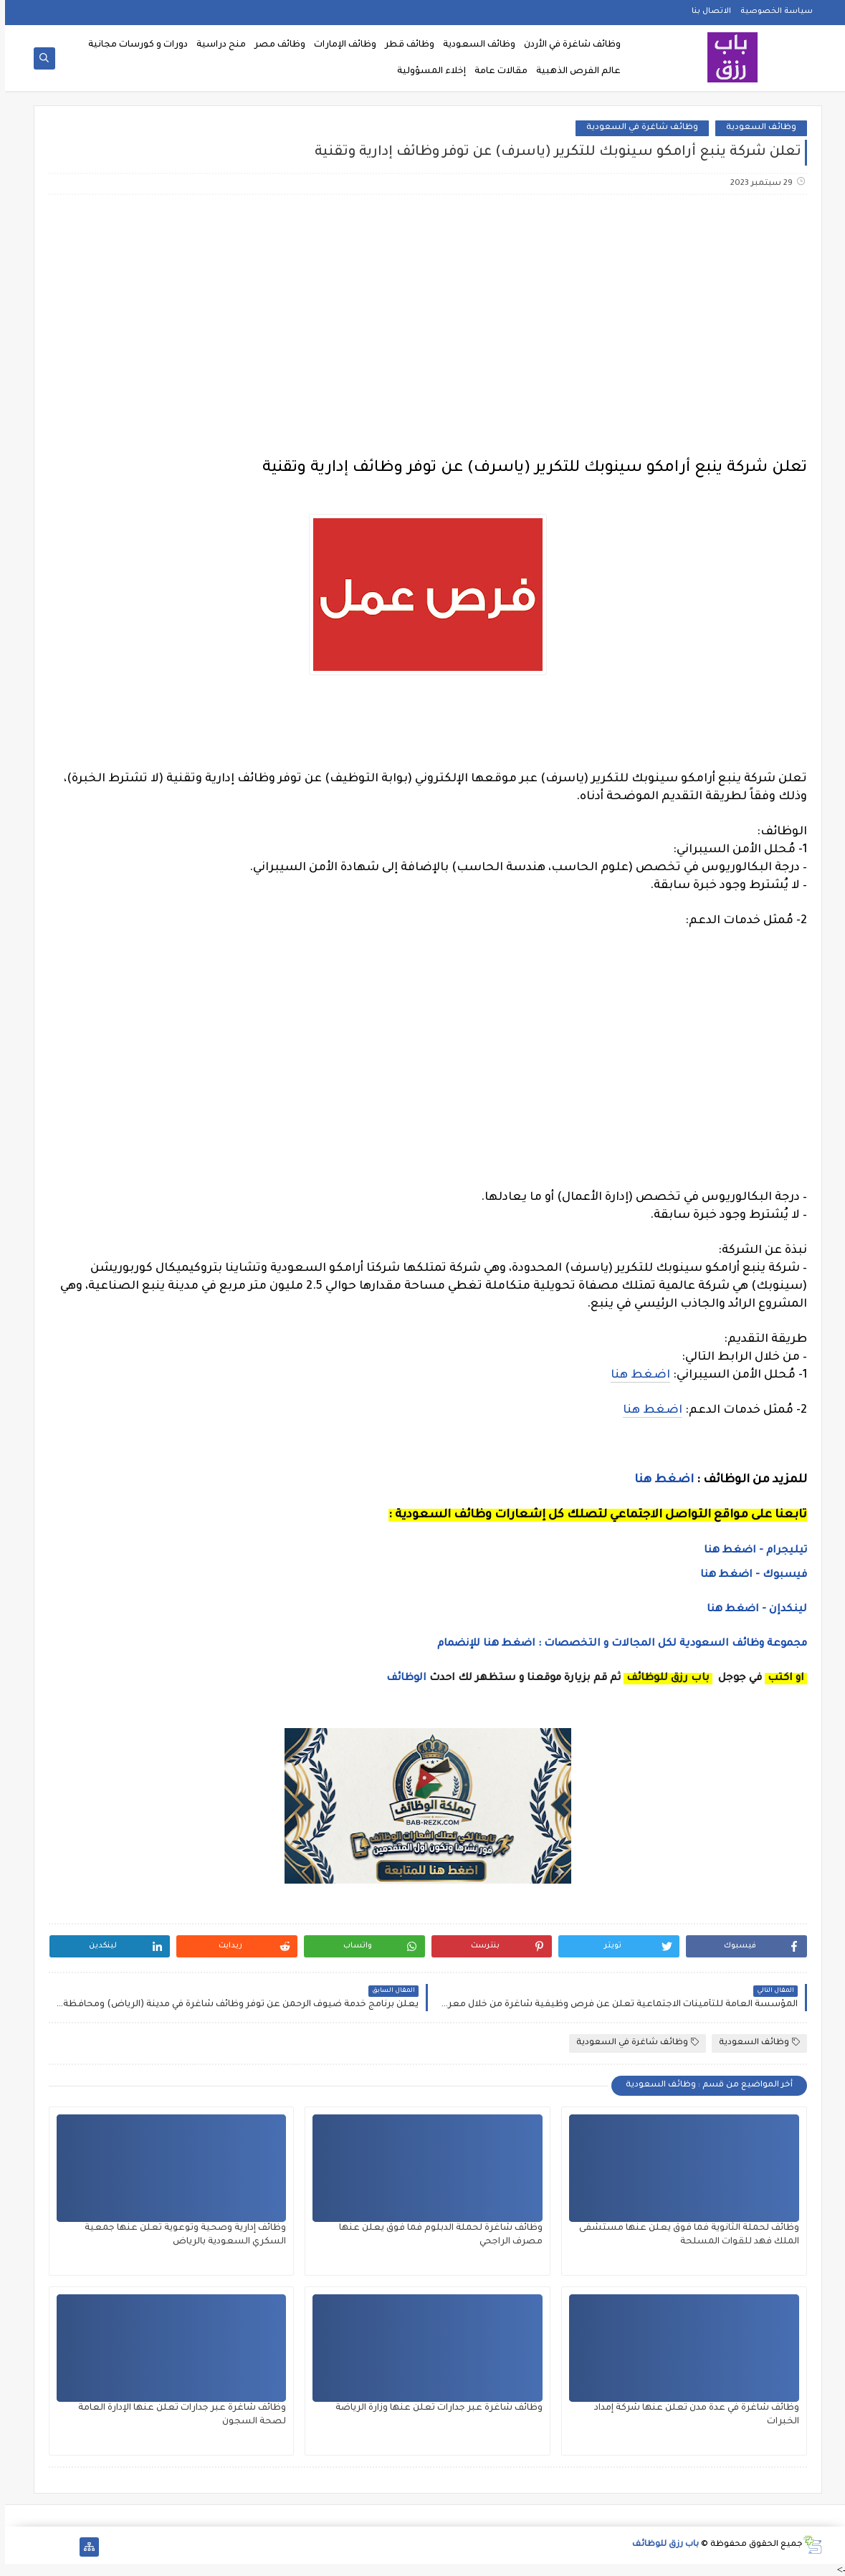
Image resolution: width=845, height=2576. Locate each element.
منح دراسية (216, 45)
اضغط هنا (635, 1375)
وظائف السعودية (474, 45)
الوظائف (399, 1678)
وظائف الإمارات (340, 45)
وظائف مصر (274, 45)
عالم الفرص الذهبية (573, 72)
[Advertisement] (422, 319)
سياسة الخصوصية (771, 11)
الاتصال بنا (706, 11)
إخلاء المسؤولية (426, 72)
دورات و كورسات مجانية (133, 45)
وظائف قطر (404, 45)
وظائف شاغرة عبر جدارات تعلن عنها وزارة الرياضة (434, 2408)
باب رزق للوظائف (660, 2544)
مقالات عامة (495, 72)
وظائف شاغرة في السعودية (637, 128)
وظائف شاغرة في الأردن (567, 45)
